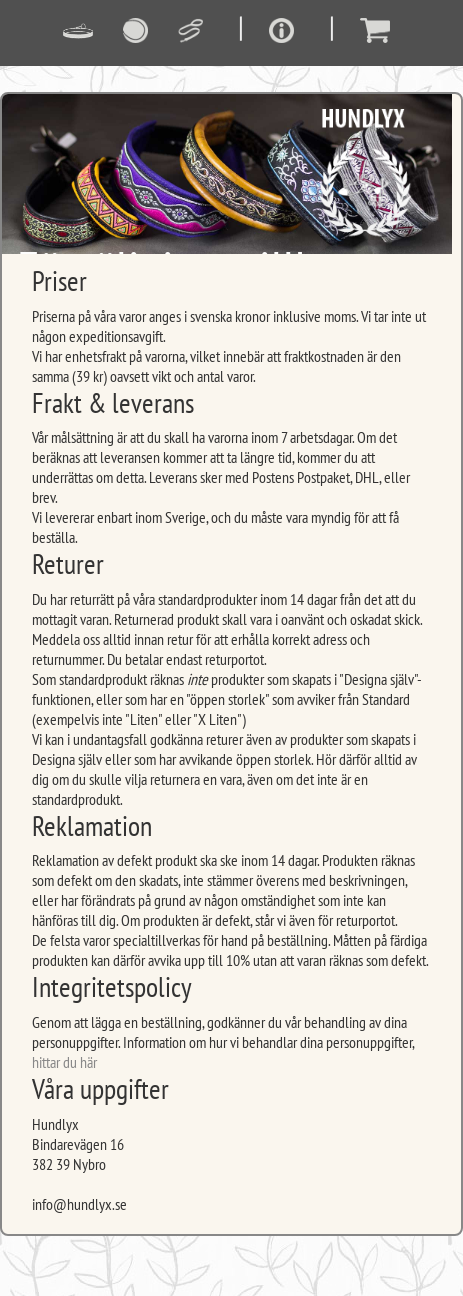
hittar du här (64, 1062)
